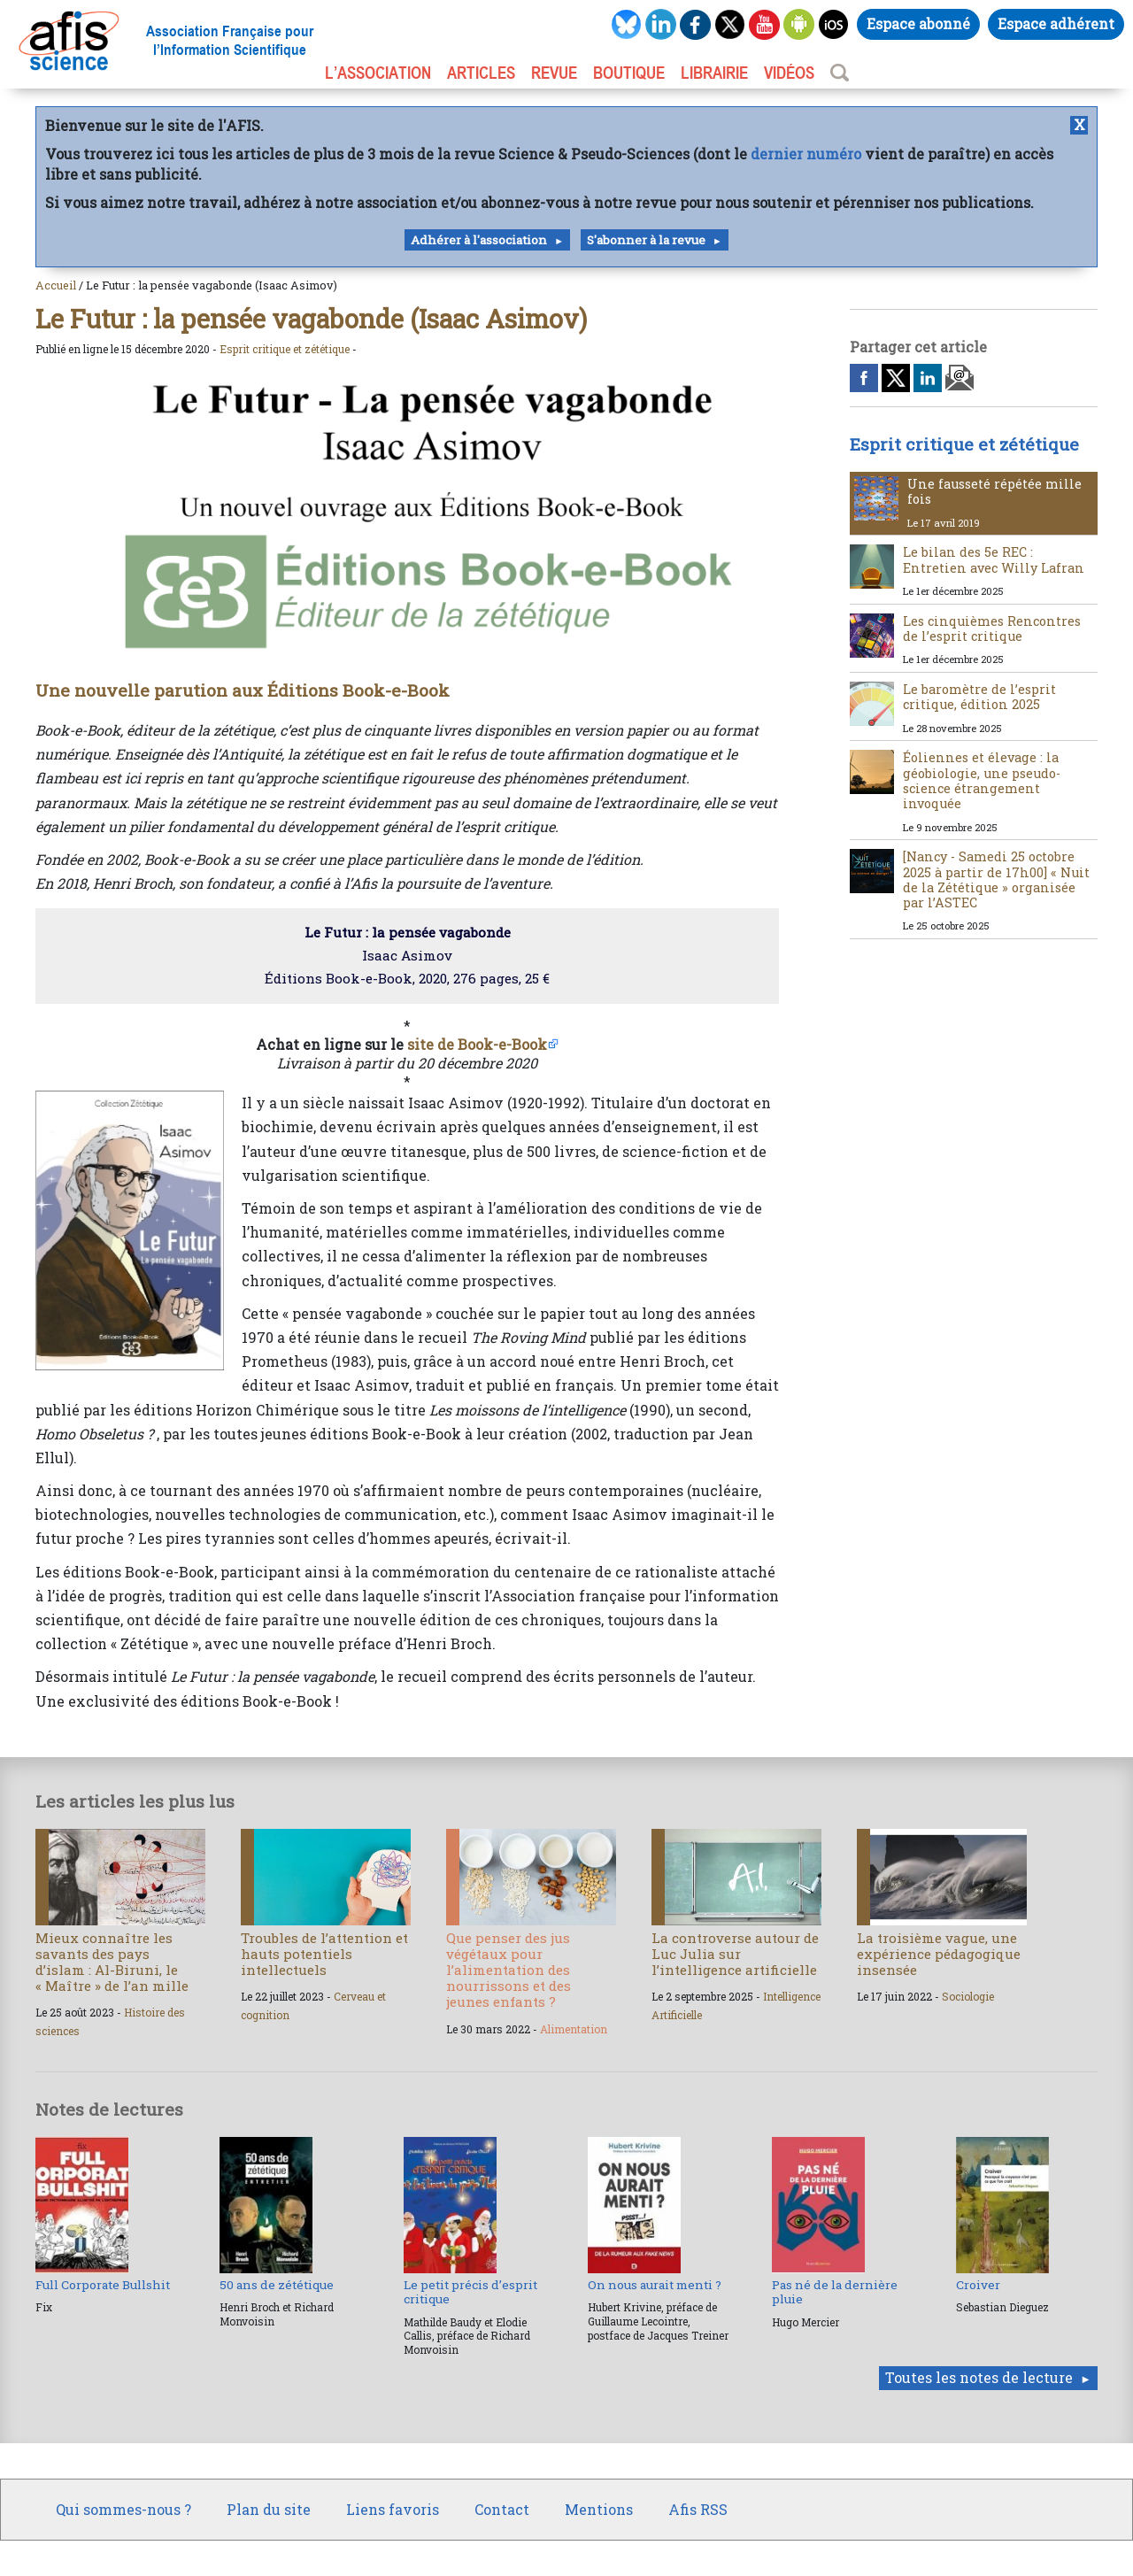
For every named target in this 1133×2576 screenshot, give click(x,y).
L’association (378, 72)
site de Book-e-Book (477, 1044)
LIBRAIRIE (714, 72)
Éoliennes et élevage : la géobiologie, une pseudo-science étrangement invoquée (981, 780)
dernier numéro (806, 153)
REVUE (554, 72)
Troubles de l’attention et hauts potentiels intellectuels (324, 1953)
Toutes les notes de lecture (979, 2377)
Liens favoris (392, 2509)
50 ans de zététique (277, 2285)
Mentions (599, 2509)
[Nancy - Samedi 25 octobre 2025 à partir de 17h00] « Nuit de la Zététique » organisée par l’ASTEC (996, 879)
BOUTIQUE (629, 72)
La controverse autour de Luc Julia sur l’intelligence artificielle (735, 1953)
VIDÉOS (789, 72)
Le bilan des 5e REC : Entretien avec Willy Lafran (993, 559)
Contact (501, 2509)
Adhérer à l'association (479, 240)
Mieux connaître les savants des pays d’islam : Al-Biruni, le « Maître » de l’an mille (112, 1962)
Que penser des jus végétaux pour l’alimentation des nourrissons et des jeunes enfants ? (508, 1970)
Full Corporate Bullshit (102, 2285)
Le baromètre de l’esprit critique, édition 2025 (979, 697)
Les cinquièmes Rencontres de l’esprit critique (992, 628)
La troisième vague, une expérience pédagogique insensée (939, 1953)
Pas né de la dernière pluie (835, 2292)
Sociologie (968, 1996)
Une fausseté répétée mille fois (994, 491)
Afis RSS (698, 2509)
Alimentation (573, 2029)
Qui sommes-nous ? (123, 2509)
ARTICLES (481, 72)
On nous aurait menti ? (654, 2285)
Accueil (55, 285)
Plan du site (269, 2509)
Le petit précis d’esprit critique (470, 2292)
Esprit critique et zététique (285, 349)
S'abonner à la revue (646, 240)
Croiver (978, 2285)
